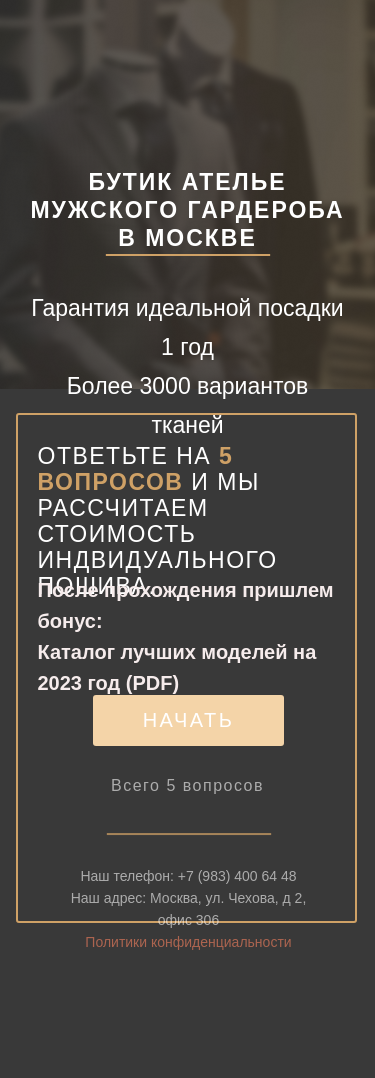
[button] (188, 720)
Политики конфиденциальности (188, 960)
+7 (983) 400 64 (229, 894)
